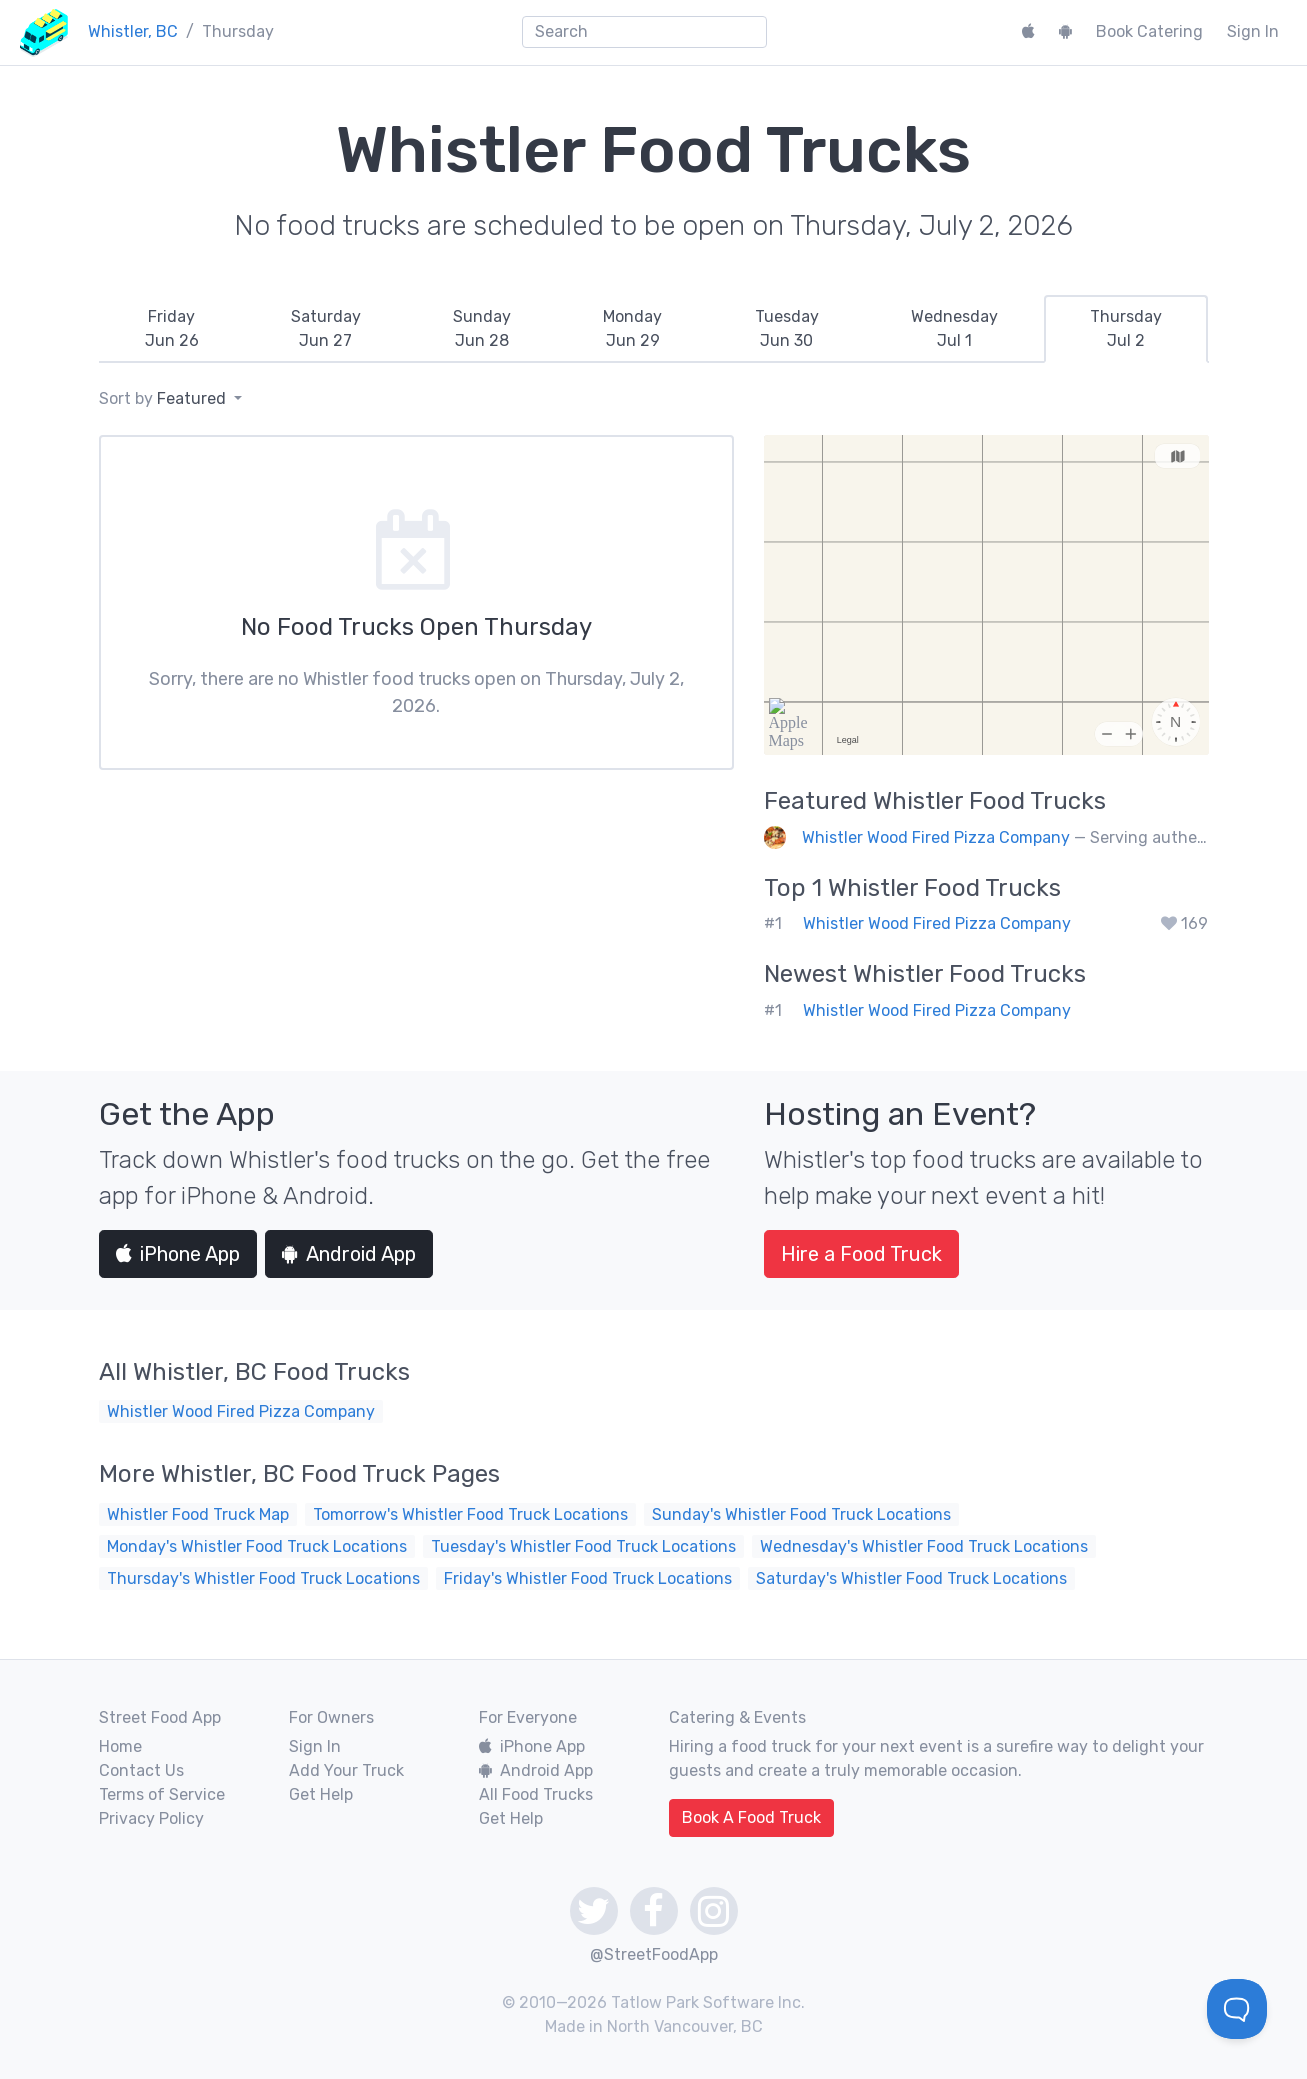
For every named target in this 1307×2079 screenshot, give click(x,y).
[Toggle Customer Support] (1237, 2009)
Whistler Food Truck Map (198, 1514)
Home (120, 1746)
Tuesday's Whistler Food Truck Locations (583, 1546)
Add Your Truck (346, 1770)
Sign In (1253, 31)
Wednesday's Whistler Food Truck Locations (924, 1546)
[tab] (172, 329)
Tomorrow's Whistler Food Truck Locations (470, 1514)
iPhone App (178, 1254)
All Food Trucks (536, 1794)
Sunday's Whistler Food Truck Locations (801, 1514)
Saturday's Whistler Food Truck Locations (911, 1578)
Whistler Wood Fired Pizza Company (936, 837)
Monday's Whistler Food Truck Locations (257, 1546)
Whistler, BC (133, 31)
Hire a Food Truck (861, 1254)
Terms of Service (162, 1794)
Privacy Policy (151, 1818)
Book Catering (1149, 31)
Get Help (321, 1794)
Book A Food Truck (751, 1817)
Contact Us (141, 1770)
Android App (349, 1254)
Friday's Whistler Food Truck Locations (588, 1578)
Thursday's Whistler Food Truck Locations (263, 1578)
